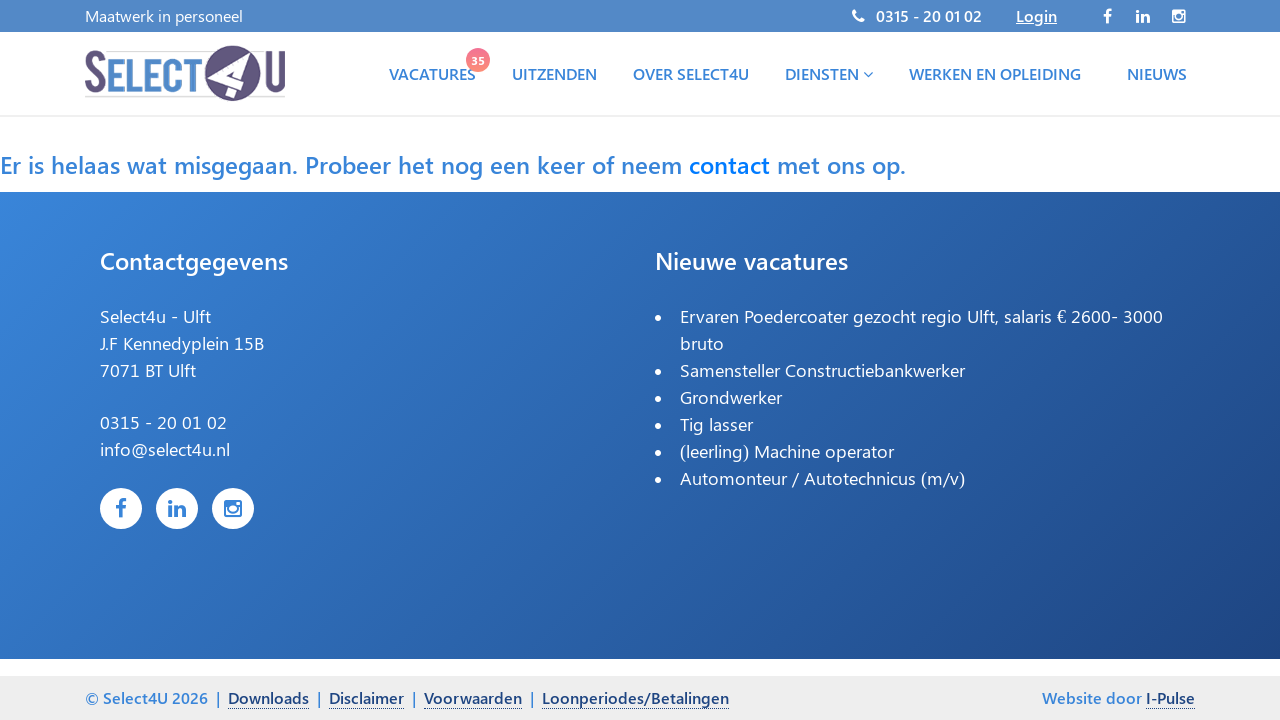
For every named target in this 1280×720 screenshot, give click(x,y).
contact (729, 164)
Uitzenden (554, 73)
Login (1036, 15)
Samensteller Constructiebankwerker (822, 370)
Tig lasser (716, 424)
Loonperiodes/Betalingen (635, 697)
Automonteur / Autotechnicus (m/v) (822, 478)
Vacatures (436, 69)
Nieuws (1157, 73)
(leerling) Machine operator (787, 451)
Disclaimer (366, 697)
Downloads (268, 697)
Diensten (829, 73)
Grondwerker (731, 397)
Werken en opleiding (995, 73)
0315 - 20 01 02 (929, 15)
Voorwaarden (473, 697)
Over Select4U (691, 73)
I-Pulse (1170, 697)
